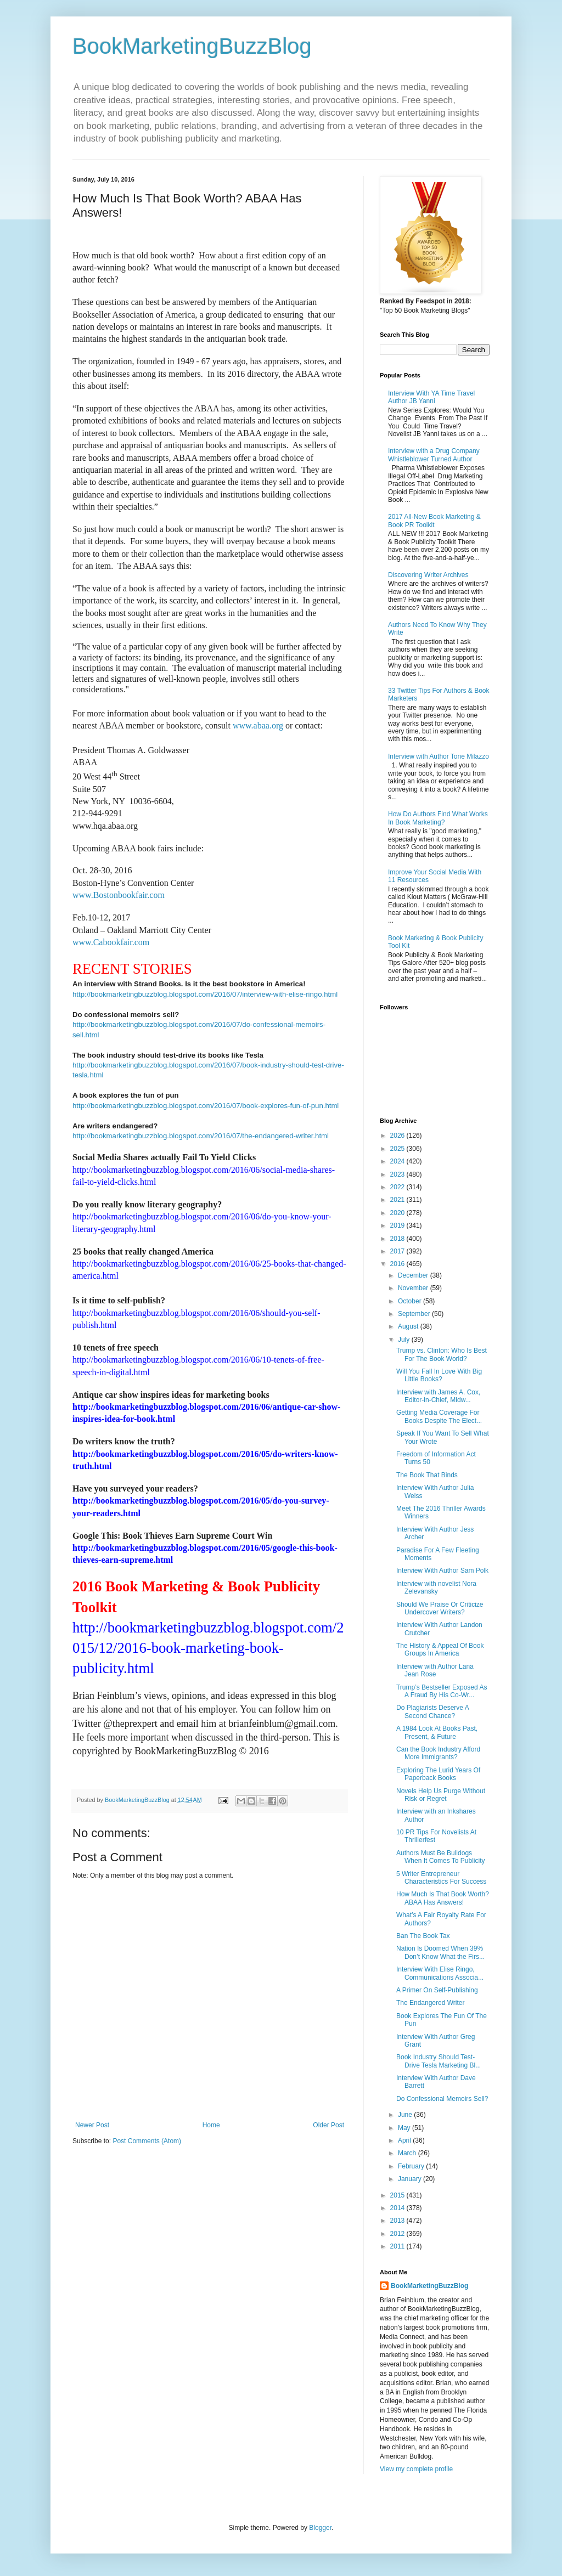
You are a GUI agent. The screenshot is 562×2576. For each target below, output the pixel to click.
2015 (398, 2195)
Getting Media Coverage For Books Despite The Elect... (439, 1416)
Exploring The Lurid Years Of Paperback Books (438, 1774)
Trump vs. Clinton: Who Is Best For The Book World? (441, 1354)
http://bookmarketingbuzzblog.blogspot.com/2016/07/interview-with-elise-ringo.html (205, 994)
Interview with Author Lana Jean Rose (435, 1670)
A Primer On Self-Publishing (437, 1990)
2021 (398, 1200)
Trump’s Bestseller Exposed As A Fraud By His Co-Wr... (441, 1691)
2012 (398, 2234)
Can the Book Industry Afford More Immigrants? (438, 1753)
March (408, 2153)
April (405, 2140)
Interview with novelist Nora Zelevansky (436, 1587)
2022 (398, 1187)
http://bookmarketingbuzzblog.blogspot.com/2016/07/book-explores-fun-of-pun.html (205, 1105)
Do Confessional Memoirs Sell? (442, 2099)
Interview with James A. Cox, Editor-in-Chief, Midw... (438, 1396)
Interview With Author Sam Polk (442, 1570)
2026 (398, 1135)
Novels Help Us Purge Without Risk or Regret (440, 1795)
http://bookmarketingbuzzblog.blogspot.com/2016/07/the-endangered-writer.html (200, 1136)
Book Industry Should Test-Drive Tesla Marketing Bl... (438, 2061)
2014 (398, 2208)
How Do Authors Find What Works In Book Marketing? (438, 818)
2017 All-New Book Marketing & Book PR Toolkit (434, 520)
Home (211, 2125)
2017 (398, 1251)
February (412, 2166)
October (410, 1301)
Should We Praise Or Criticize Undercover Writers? (440, 1608)
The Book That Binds (427, 1475)
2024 (398, 1161)
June (406, 2115)
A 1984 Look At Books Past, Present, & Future (436, 1732)
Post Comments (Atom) (147, 2141)
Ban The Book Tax (423, 1936)
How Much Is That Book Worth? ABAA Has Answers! (442, 1898)
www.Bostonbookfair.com (118, 895)
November (414, 1288)
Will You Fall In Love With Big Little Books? (439, 1375)
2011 (398, 2246)
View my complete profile (416, 2469)
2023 (398, 1174)
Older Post (328, 2125)
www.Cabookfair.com (110, 942)
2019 (398, 1225)
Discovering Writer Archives (428, 575)
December (414, 1275)
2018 (398, 1238)
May (405, 2128)
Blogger (320, 2528)
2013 (398, 2220)
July (405, 1339)
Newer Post (92, 2125)
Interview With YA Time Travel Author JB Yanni (431, 397)
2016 (398, 1264)
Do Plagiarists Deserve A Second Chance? (432, 1711)
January (410, 2179)
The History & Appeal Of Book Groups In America (440, 1649)
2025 (398, 1149)
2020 (398, 1213)
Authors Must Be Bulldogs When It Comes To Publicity (440, 1857)
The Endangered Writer (430, 2003)
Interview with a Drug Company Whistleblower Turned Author (434, 454)
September (415, 1314)
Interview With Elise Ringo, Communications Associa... (440, 1973)
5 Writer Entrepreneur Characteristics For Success (441, 1877)
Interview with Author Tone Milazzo (438, 756)
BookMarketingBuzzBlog (192, 46)
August (409, 1326)
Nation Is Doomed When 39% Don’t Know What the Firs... (440, 1952)
